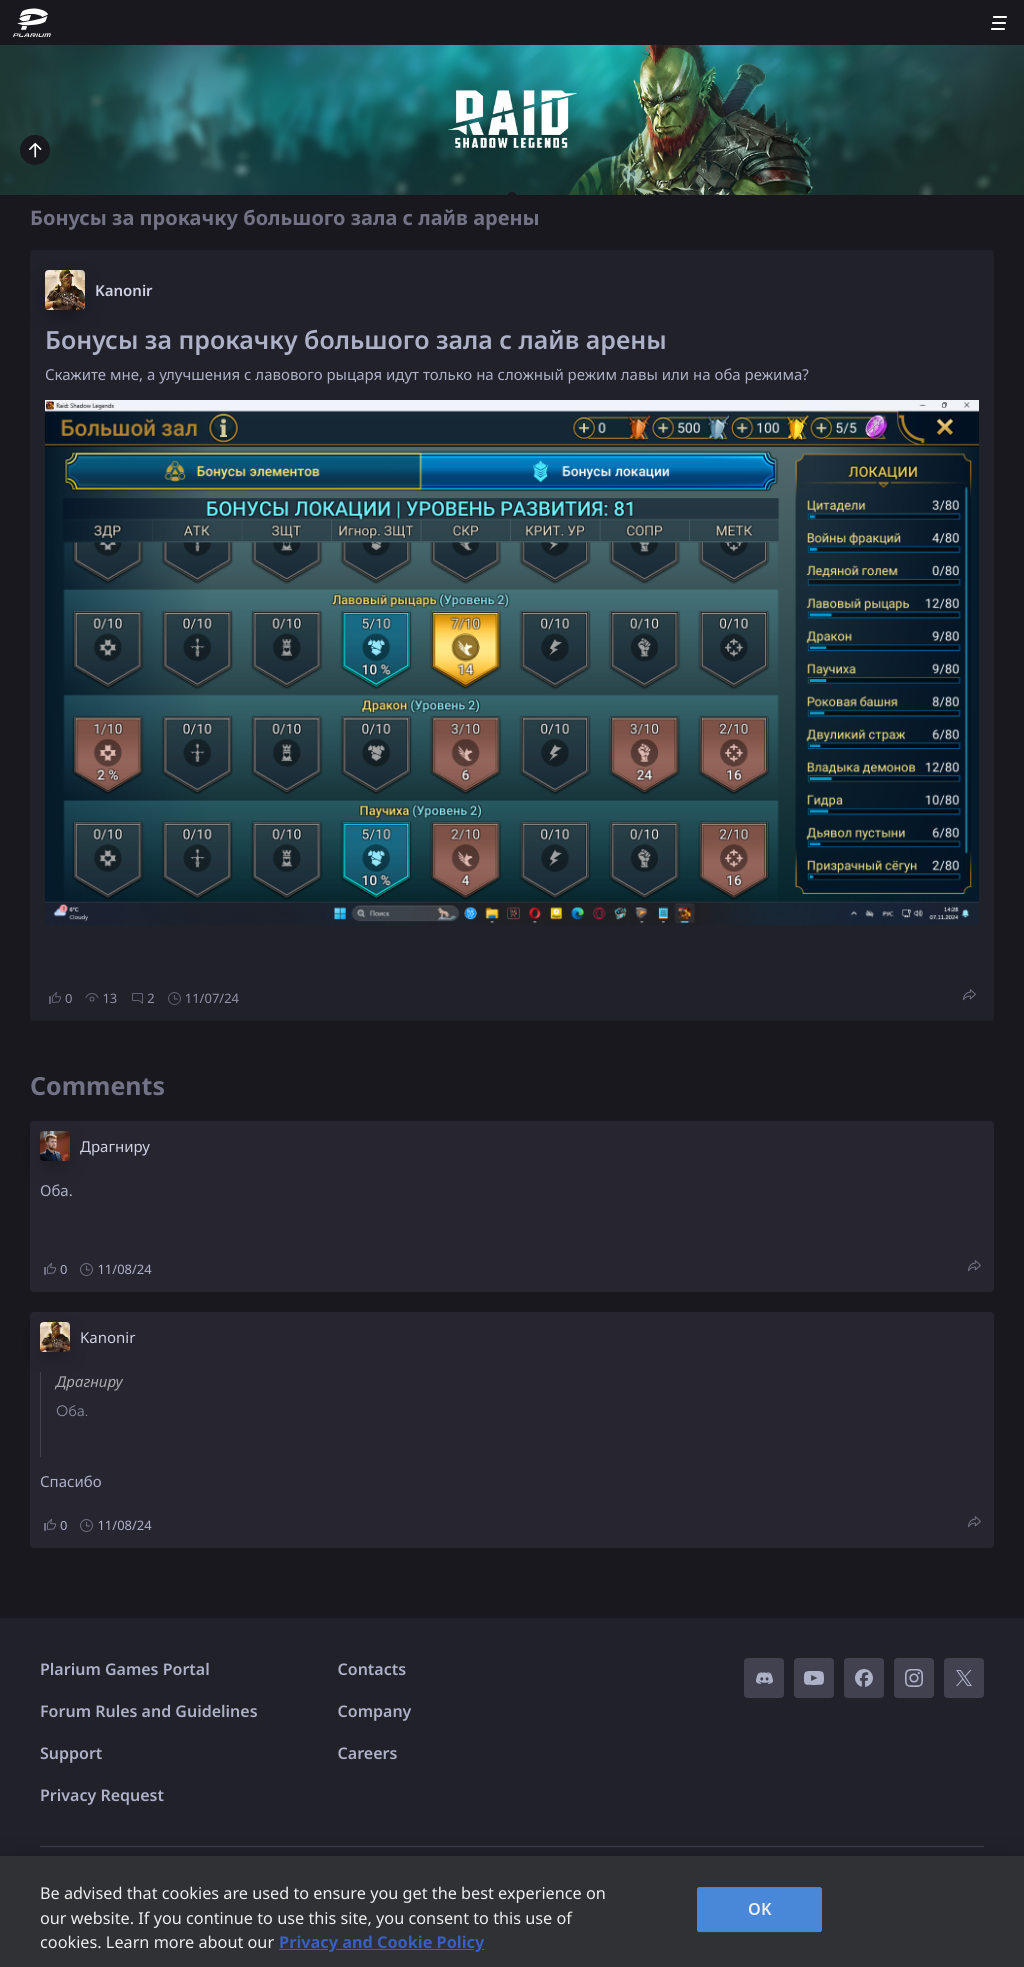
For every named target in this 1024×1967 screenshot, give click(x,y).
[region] (512, 1911)
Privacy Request (102, 1795)
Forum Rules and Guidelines (149, 1711)
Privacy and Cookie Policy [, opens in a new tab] (381, 1942)
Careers (368, 1753)
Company (375, 1711)
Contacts (372, 1669)
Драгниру (115, 1147)
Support (71, 1753)
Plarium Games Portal (125, 1669)
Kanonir (124, 291)
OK (760, 1909)
